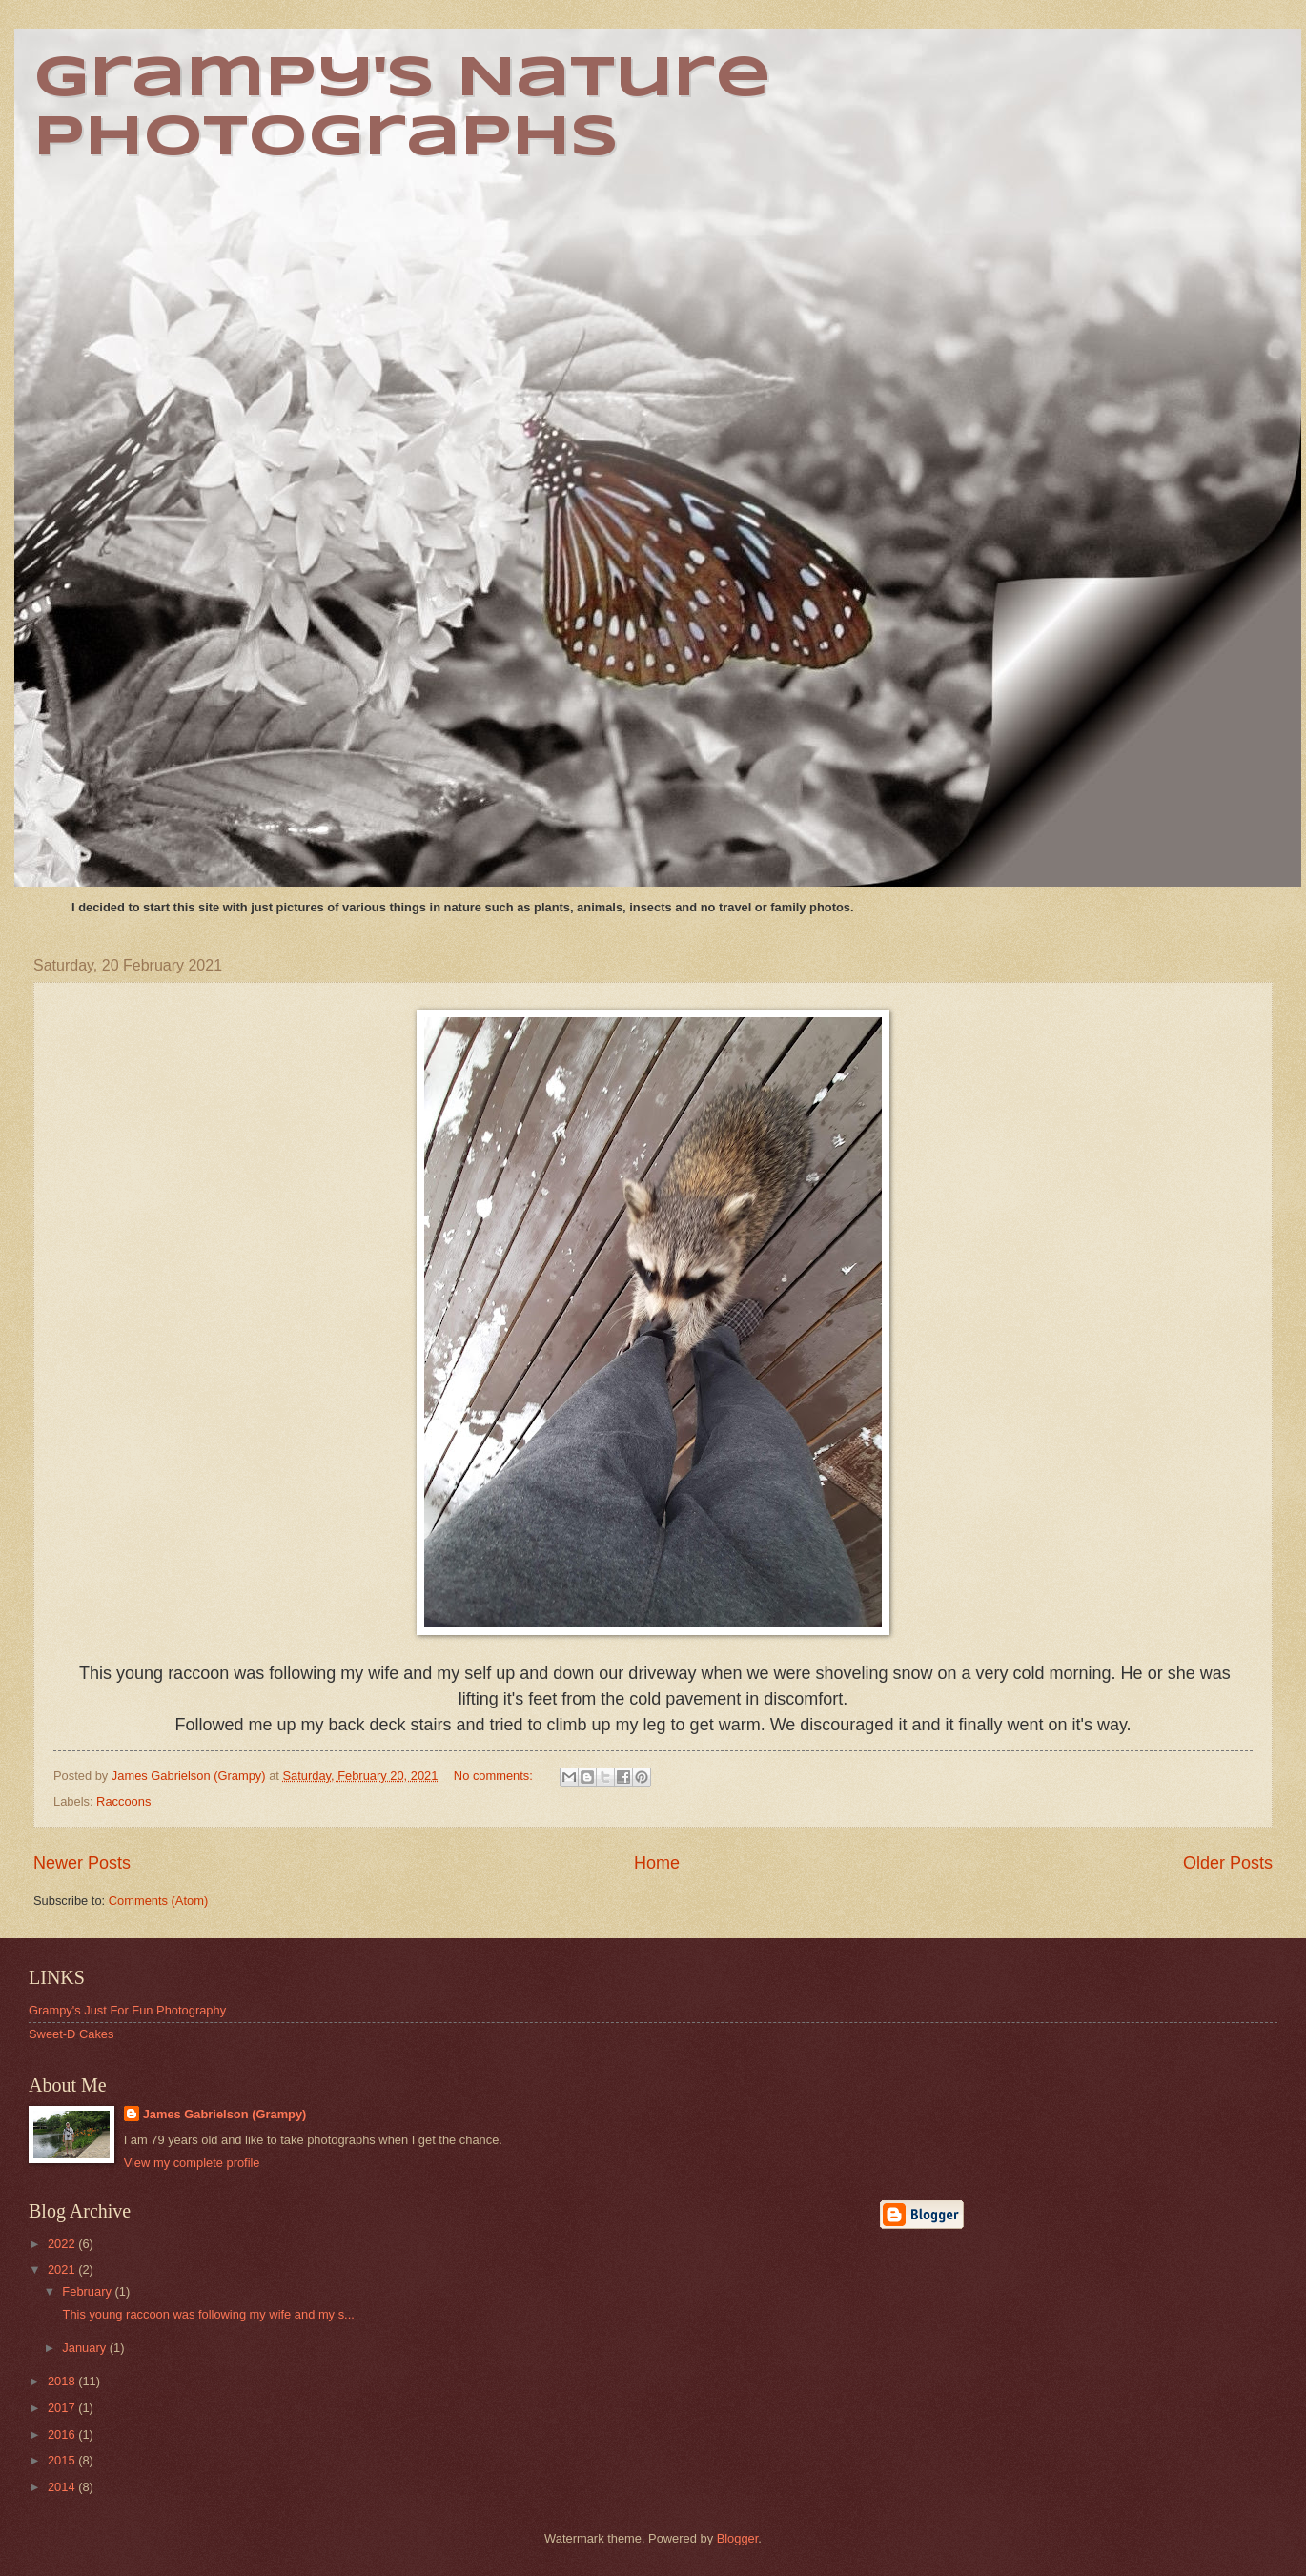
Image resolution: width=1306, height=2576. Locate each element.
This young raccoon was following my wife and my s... (207, 2314)
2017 (63, 2408)
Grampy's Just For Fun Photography (127, 2010)
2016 (63, 2434)
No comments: (495, 1775)
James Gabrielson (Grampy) (225, 2114)
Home (657, 1862)
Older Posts (1228, 1862)
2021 (63, 2269)
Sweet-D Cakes (71, 2034)
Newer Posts (82, 1862)
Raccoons (123, 1801)
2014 (63, 2487)
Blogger (738, 2538)
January (85, 2348)
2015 (63, 2460)
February (88, 2291)
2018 (63, 2381)
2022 (63, 2244)
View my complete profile (192, 2163)
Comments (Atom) (158, 1900)
